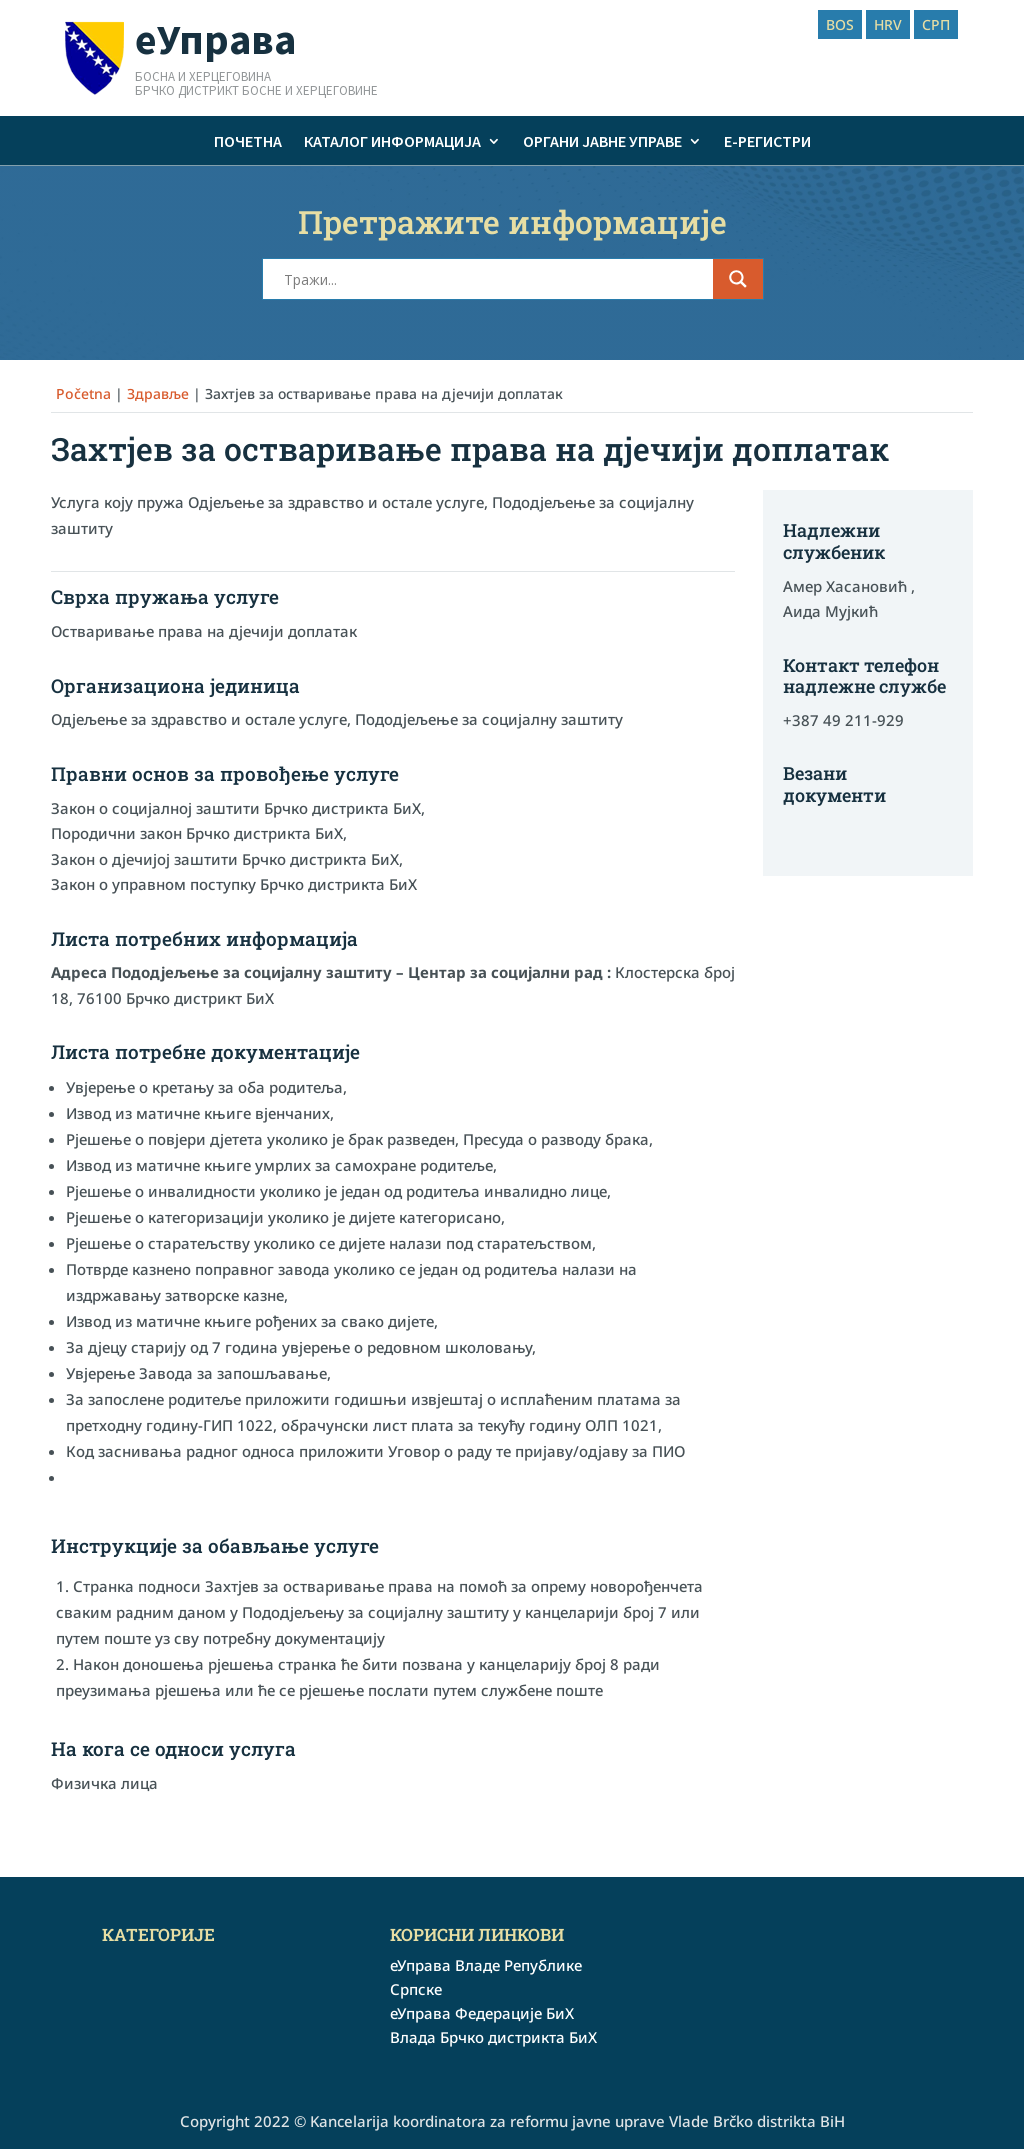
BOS (840, 24)
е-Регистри (767, 141)
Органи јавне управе (602, 141)
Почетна (248, 141)
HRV (888, 24)
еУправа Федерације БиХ (482, 2013)
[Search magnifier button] (738, 279)
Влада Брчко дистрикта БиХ (493, 2037)
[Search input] (496, 279)
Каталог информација (392, 141)
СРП (936, 24)
